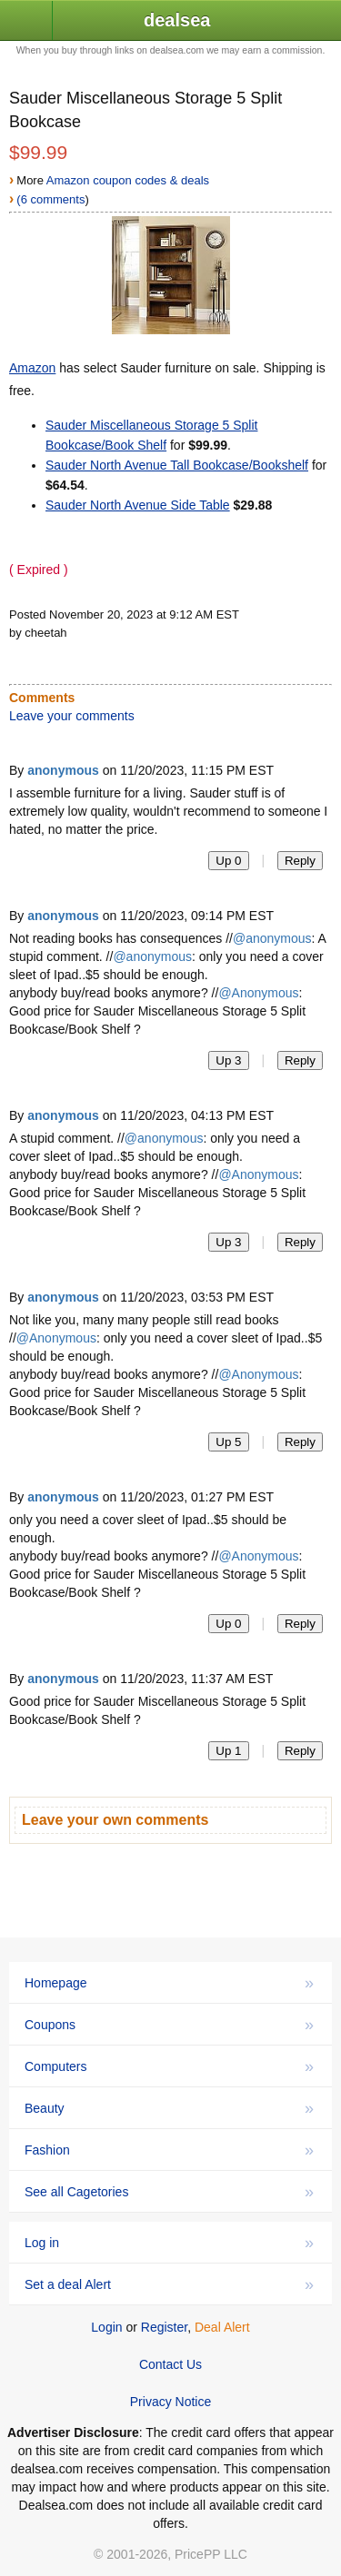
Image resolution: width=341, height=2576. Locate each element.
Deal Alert (222, 2327)
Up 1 (228, 1751)
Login (106, 2327)
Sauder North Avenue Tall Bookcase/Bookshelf (176, 465)
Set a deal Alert (169, 2284)
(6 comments (50, 199)
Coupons (169, 2025)
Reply (300, 860)
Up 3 (228, 1060)
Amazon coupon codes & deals (127, 180)
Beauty (169, 2108)
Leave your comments (72, 715)
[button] (26, 21)
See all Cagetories (169, 2192)
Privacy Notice (170, 2401)
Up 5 (228, 1442)
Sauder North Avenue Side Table (137, 505)
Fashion (169, 2150)
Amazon (32, 368)
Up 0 (228, 860)
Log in (169, 2243)
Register (164, 2327)
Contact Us (170, 2364)
